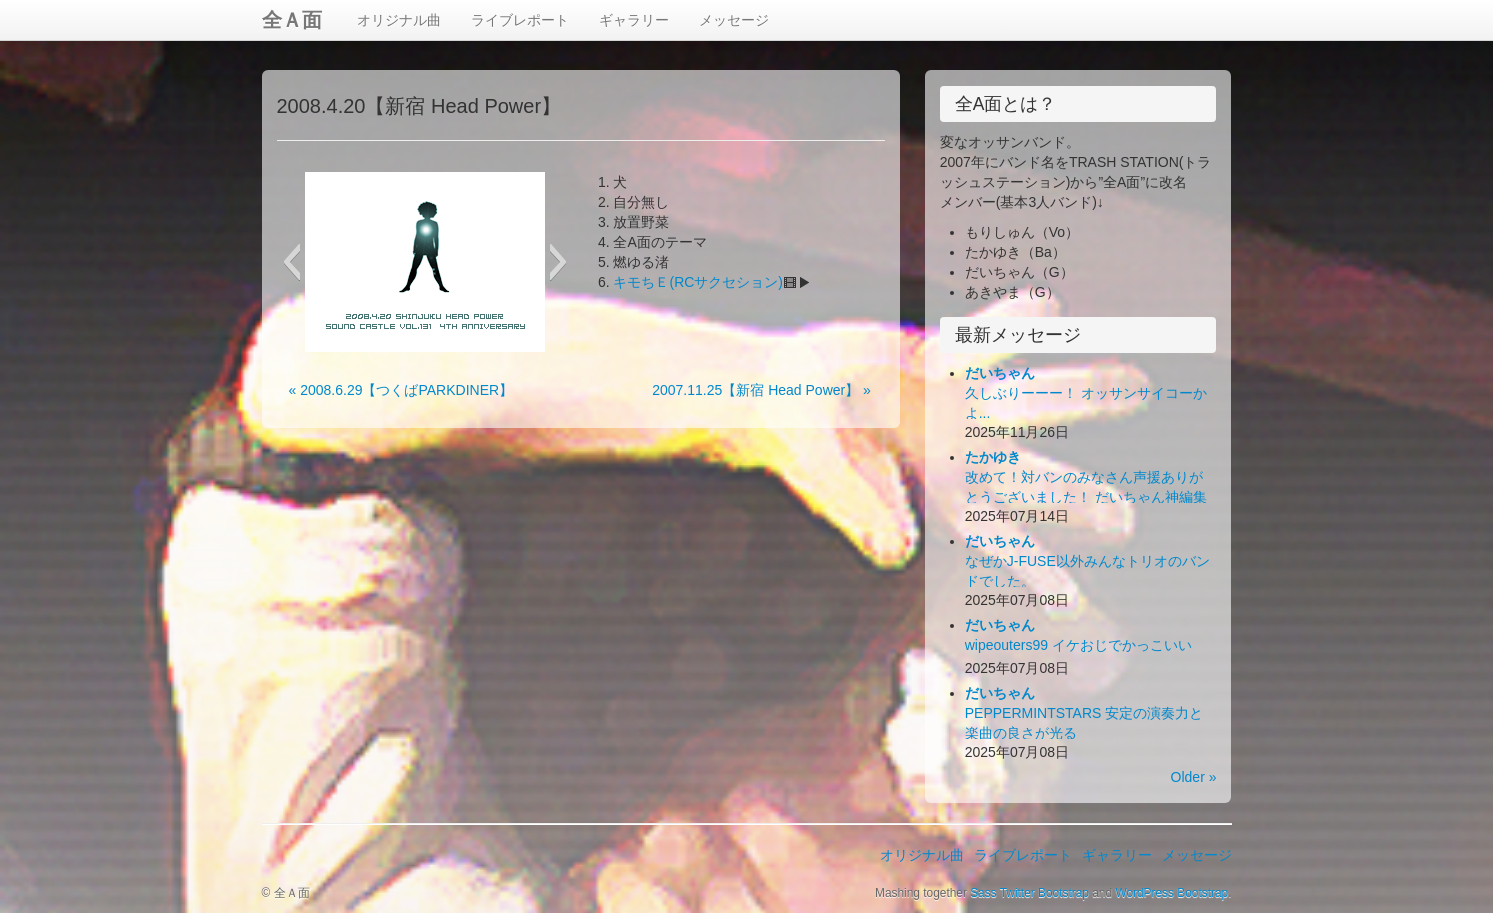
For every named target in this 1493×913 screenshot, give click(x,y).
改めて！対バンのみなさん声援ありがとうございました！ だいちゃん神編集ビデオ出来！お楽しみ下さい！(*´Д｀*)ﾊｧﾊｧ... (1090, 497)
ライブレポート (520, 20)
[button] (291, 262)
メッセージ (734, 20)
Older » (1194, 777)
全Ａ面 (292, 20)
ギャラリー (634, 20)
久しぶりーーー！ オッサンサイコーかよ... (1086, 393)
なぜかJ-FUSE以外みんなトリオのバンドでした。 (1087, 561)
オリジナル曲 (399, 20)
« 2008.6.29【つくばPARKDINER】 (401, 390)
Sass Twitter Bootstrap (1029, 893)
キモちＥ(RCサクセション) (698, 282)
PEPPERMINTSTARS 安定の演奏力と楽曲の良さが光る (1084, 713)
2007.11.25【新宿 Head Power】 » (761, 390)
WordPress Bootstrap (1171, 893)
